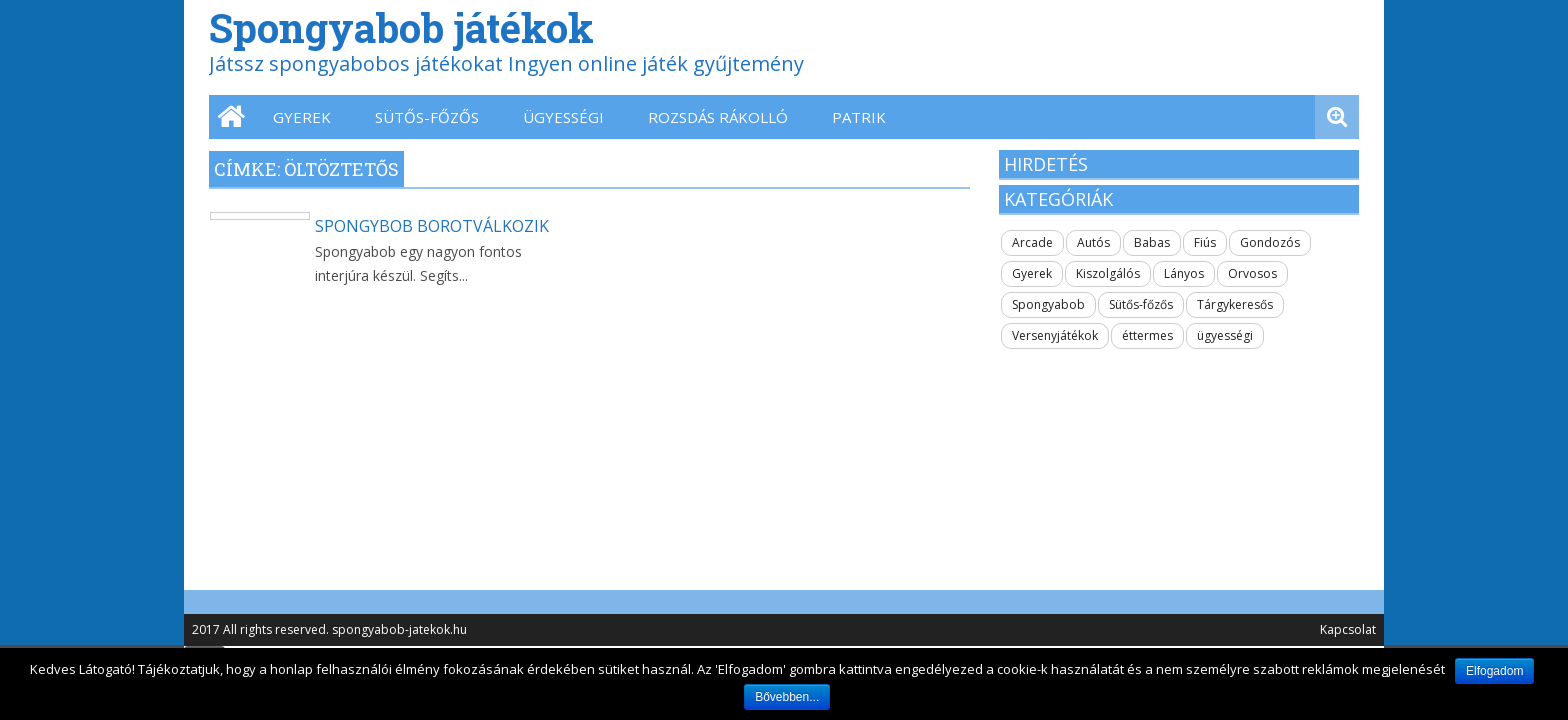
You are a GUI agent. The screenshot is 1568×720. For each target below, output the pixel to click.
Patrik (859, 117)
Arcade (1032, 242)
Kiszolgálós (1108, 273)
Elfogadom (1494, 671)
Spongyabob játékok (401, 27)
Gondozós (1270, 242)
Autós (1093, 242)
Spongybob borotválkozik (432, 226)
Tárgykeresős (1235, 304)
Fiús (1205, 242)
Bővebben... (787, 697)
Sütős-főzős (427, 117)
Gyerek (302, 117)
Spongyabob (1048, 304)
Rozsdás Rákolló (718, 117)
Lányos (1184, 273)
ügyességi (563, 117)
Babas (1152, 242)
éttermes (1147, 335)
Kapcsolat (1348, 629)
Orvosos (1252, 273)
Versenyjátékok (1055, 335)
